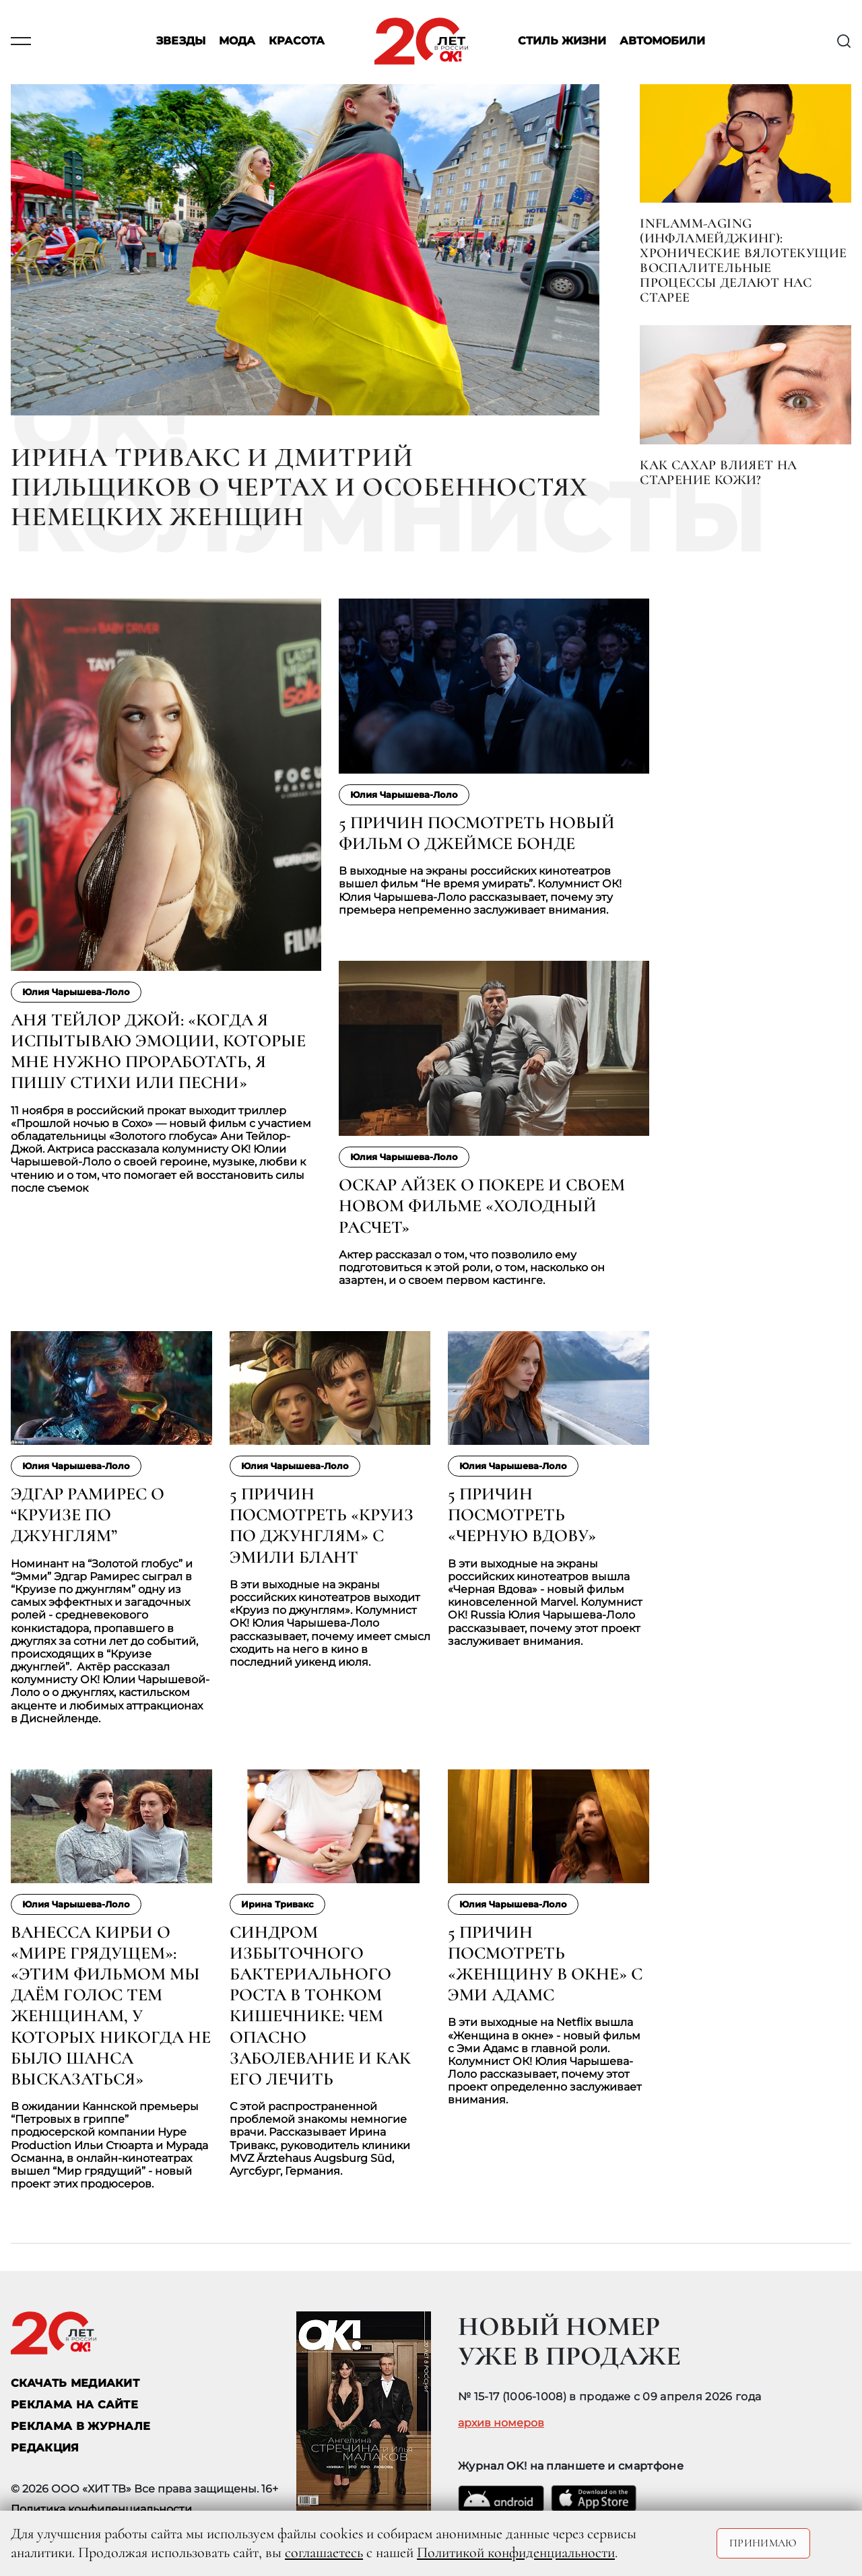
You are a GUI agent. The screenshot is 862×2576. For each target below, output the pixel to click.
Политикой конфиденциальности (516, 2552)
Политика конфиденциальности (101, 2509)
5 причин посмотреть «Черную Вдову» (522, 1514)
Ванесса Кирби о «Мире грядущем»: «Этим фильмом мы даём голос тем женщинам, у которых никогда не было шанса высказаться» (111, 2005)
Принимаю (763, 2543)
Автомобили (662, 41)
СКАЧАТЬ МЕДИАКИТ (75, 2383)
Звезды (180, 41)
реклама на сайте (74, 2404)
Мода (237, 41)
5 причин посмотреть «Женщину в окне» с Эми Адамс (545, 1964)
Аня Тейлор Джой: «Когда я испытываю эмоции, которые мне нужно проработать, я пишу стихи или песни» (158, 1051)
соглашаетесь (324, 2552)
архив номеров (501, 2423)
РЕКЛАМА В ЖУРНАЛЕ (80, 2426)
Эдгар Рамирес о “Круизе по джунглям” (87, 1514)
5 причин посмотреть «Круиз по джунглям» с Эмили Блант (321, 1525)
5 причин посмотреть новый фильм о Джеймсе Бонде (477, 833)
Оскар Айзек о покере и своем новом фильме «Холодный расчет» (482, 1205)
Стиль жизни (562, 41)
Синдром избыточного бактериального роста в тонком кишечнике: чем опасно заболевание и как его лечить (320, 2005)
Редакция (45, 2447)
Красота (297, 41)
